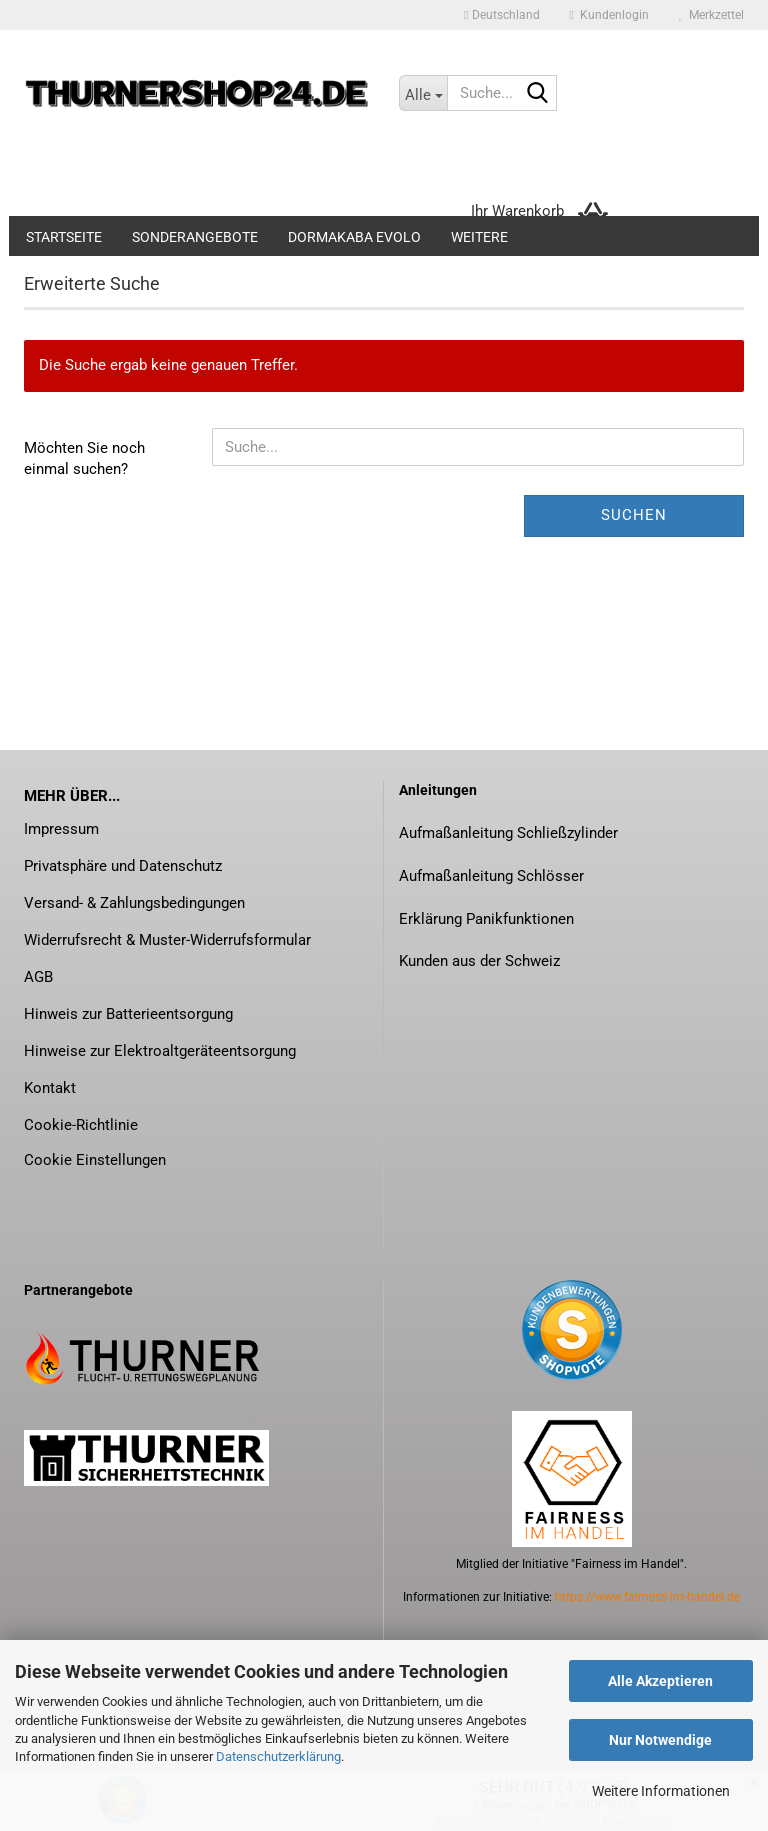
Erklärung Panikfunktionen (486, 919)
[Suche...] (423, 93)
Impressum (61, 829)
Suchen (634, 515)
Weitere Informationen (661, 1791)
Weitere (479, 237)
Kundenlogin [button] (609, 15)
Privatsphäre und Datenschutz (123, 866)
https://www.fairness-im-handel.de (647, 1597)
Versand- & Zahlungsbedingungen (134, 903)
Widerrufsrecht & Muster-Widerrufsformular (167, 940)
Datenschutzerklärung (278, 1756)
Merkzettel (711, 15)
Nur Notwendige (660, 1740)
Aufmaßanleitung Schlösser (491, 876)
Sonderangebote (195, 237)
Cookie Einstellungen (95, 1160)
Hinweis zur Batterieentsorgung (128, 1014)
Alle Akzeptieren (660, 1681)
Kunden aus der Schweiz (479, 961)
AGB (38, 977)
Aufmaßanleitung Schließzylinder (508, 833)
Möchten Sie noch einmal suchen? (84, 458)
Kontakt (50, 1088)
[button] (501, 15)
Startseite (64, 237)
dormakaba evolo (354, 237)
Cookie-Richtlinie (81, 1125)
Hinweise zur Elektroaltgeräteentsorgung (160, 1051)
